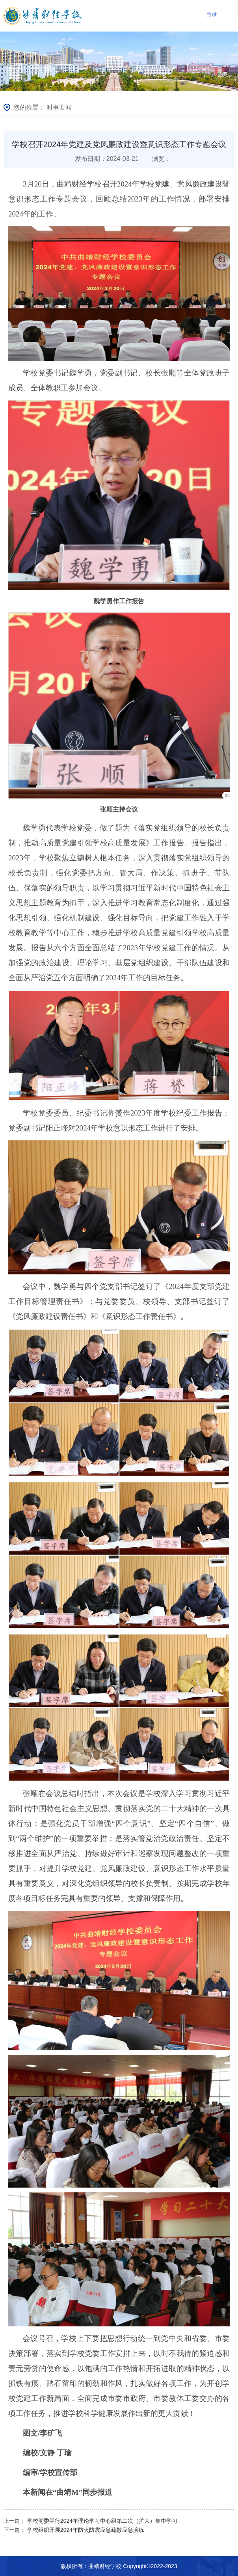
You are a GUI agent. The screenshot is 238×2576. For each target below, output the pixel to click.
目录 (211, 14)
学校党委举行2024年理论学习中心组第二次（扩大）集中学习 (102, 2521)
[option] (119, 61)
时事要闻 (59, 107)
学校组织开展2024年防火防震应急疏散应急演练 (85, 2530)
